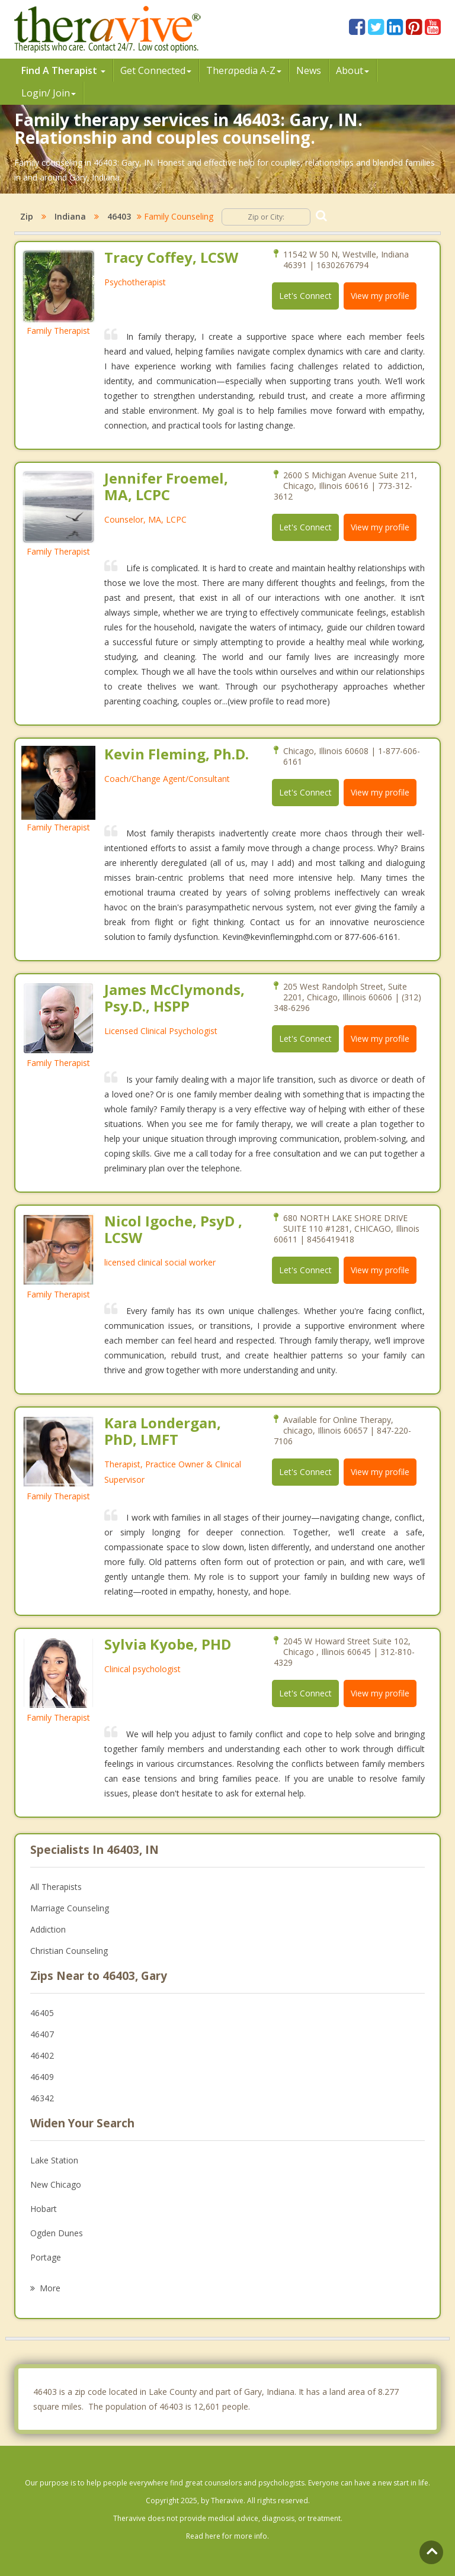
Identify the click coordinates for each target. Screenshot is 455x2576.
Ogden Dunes (56, 2233)
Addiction (48, 1929)
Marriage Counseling (69, 1908)
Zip (26, 216)
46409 (42, 2076)
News (308, 70)
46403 (119, 216)
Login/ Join (48, 92)
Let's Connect (305, 295)
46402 (42, 2055)
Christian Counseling (69, 1950)
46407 (42, 2034)
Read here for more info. (227, 2536)
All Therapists (56, 1886)
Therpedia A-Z (243, 70)
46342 (42, 2098)
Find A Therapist (63, 70)
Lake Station (54, 2160)
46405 (42, 2012)
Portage (45, 2257)
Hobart (43, 2208)
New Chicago (55, 2184)
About (352, 70)
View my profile (380, 295)
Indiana (70, 216)
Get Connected (155, 70)
